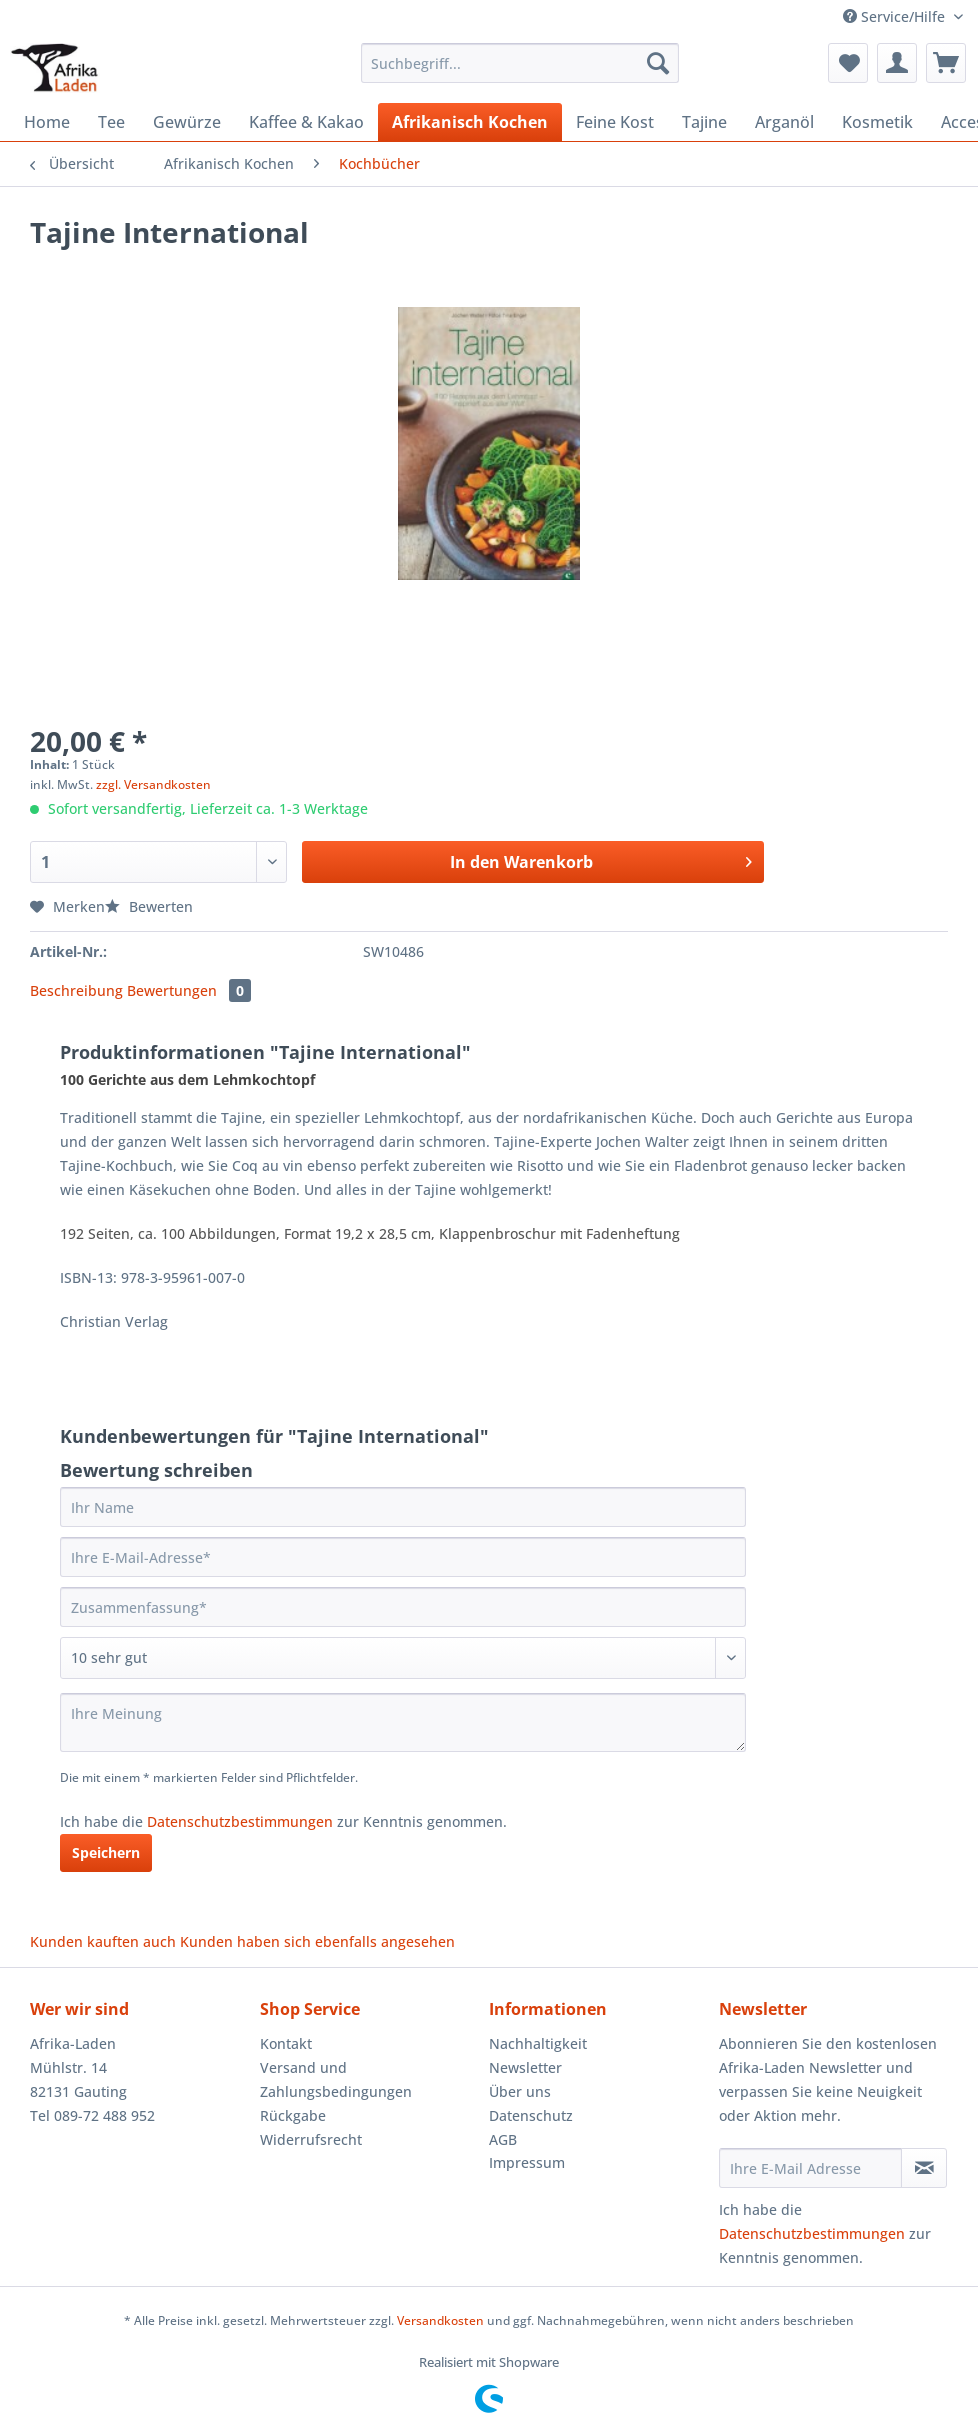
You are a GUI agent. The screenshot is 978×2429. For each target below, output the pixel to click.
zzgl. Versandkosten (153, 784)
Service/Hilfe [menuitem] (896, 16)
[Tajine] (704, 122)
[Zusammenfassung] (403, 1607)
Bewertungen (189, 990)
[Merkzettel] (848, 63)
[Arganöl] (784, 122)
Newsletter (525, 2067)
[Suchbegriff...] (520, 63)
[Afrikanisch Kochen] (470, 122)
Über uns (520, 2091)
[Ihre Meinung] (403, 1722)
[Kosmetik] (877, 122)
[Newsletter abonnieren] (924, 2168)
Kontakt (286, 2043)
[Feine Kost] (615, 122)
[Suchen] (658, 63)
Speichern (106, 1852)
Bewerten (149, 906)
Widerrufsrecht (311, 2139)
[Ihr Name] (403, 1507)
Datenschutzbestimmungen (240, 1821)
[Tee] (111, 122)
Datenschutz (531, 2115)
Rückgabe (293, 2115)
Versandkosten (440, 2320)
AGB (503, 2139)
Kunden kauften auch (103, 1941)
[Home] (47, 122)
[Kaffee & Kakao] (306, 122)
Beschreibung (76, 990)
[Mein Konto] (897, 63)
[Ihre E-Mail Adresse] (811, 2168)
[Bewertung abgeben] (403, 1658)
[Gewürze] (187, 122)
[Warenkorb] (946, 63)
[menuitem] (520, 72)
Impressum (527, 2162)
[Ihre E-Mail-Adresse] (403, 1557)
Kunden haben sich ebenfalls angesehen (317, 1941)
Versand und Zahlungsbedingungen (336, 2079)
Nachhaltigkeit (538, 2043)
